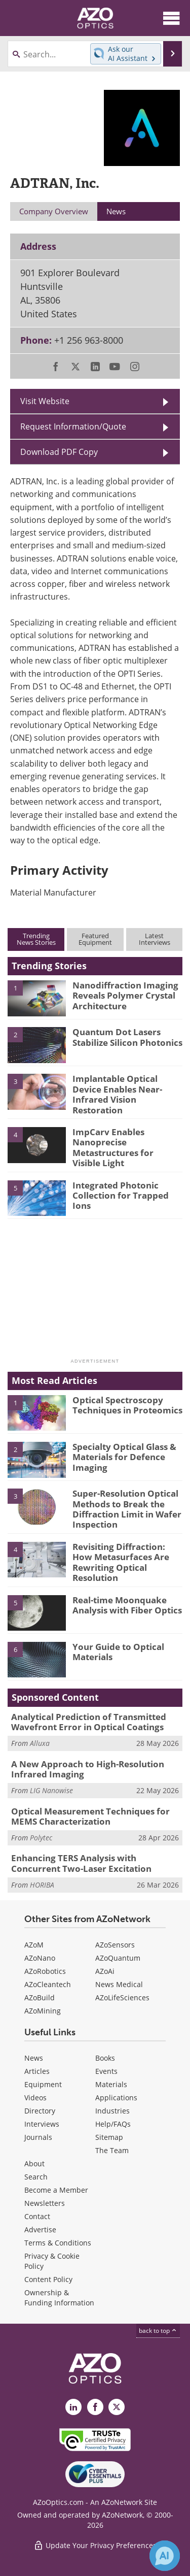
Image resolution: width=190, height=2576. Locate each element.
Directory (39, 2111)
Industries (112, 2111)
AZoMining (42, 2011)
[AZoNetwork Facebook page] (95, 2407)
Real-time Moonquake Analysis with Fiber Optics (127, 1605)
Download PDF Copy (59, 451)
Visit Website (44, 401)
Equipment (43, 2084)
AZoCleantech (47, 1984)
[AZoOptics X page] (116, 2407)
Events (106, 2071)
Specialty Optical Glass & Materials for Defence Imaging (124, 1457)
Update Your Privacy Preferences (95, 2545)
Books (105, 2058)
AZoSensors (115, 1945)
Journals (38, 2137)
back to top (158, 2330)
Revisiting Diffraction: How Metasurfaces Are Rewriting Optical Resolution (120, 1562)
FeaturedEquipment (95, 939)
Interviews (41, 2124)
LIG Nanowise (51, 1790)
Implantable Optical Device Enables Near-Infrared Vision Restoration (117, 1094)
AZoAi (105, 1971)
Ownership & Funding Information (59, 2297)
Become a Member (56, 2190)
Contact (37, 2216)
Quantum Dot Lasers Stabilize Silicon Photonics (127, 1037)
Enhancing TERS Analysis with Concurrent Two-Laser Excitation (81, 1863)
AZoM (34, 1945)
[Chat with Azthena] (164, 2555)
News (33, 2058)
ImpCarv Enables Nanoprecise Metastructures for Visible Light (113, 1147)
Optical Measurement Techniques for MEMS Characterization (90, 1816)
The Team (112, 2150)
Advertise (40, 2229)
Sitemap (109, 2137)
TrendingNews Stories (36, 939)
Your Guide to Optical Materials (118, 1652)
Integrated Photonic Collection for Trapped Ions (120, 1195)
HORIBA (42, 1885)
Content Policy (48, 2279)
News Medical (119, 1984)
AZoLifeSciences (122, 1997)
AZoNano (39, 1958)
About (34, 2163)
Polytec (41, 1837)
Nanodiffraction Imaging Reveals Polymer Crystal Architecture (125, 995)
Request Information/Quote (73, 426)
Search (36, 2177)
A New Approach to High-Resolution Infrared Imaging (87, 1769)
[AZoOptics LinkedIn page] (73, 2407)
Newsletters (44, 2203)
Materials (111, 2084)
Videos (35, 2097)
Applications (116, 2097)
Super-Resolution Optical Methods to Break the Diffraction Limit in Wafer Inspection (126, 1509)
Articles (37, 2071)
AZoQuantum (117, 1958)
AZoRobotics (45, 1971)
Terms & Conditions (57, 2243)
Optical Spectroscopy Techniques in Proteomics (127, 1405)
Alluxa (40, 1743)
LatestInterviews (154, 939)
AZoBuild (39, 1997)
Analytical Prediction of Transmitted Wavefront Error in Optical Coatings (88, 1722)
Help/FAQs (113, 2124)
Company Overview (53, 211)
